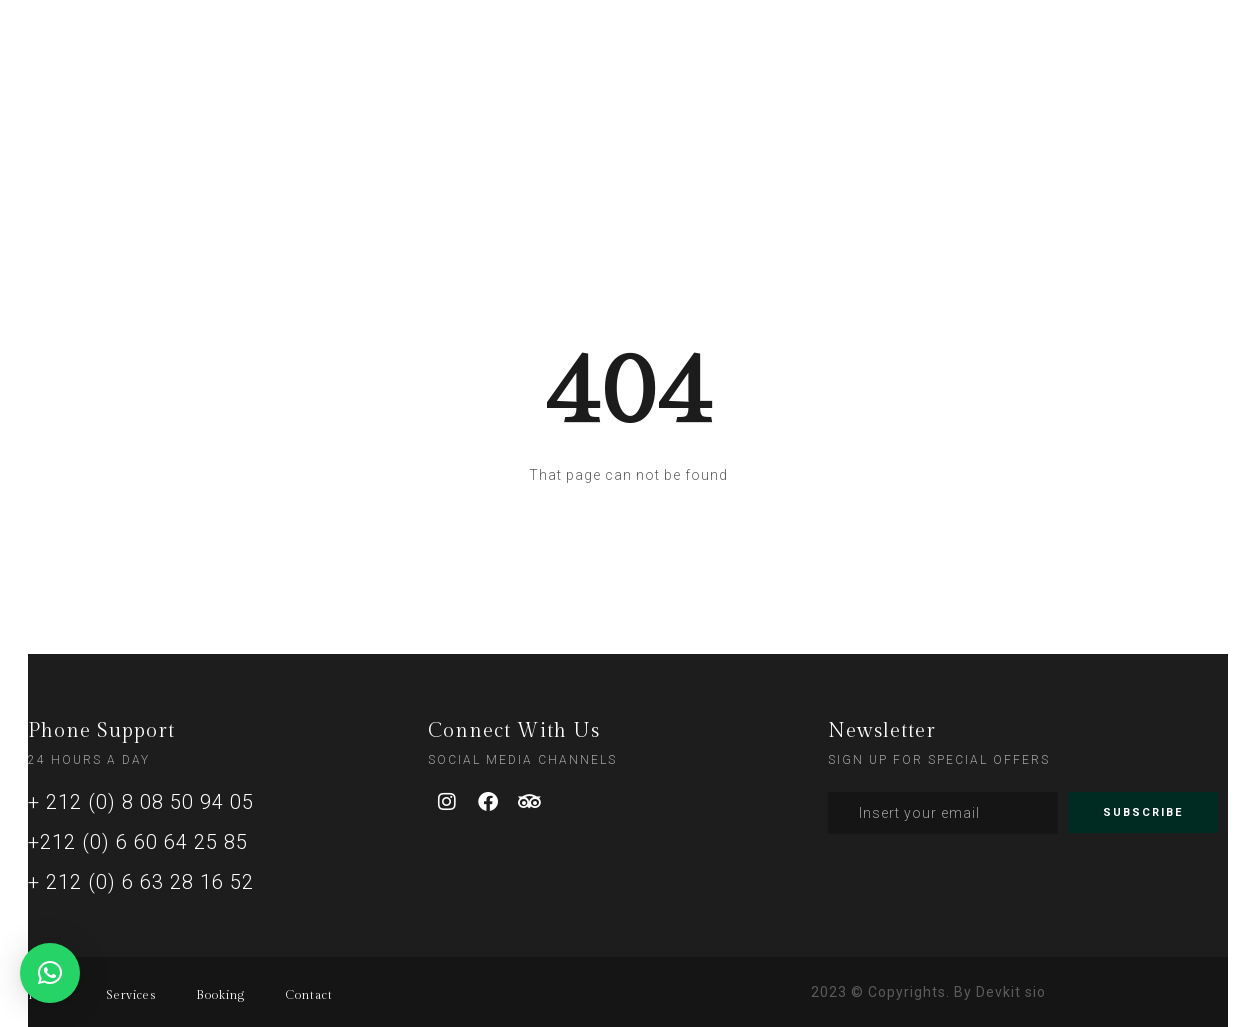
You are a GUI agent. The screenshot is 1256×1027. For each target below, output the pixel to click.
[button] (50, 973)
